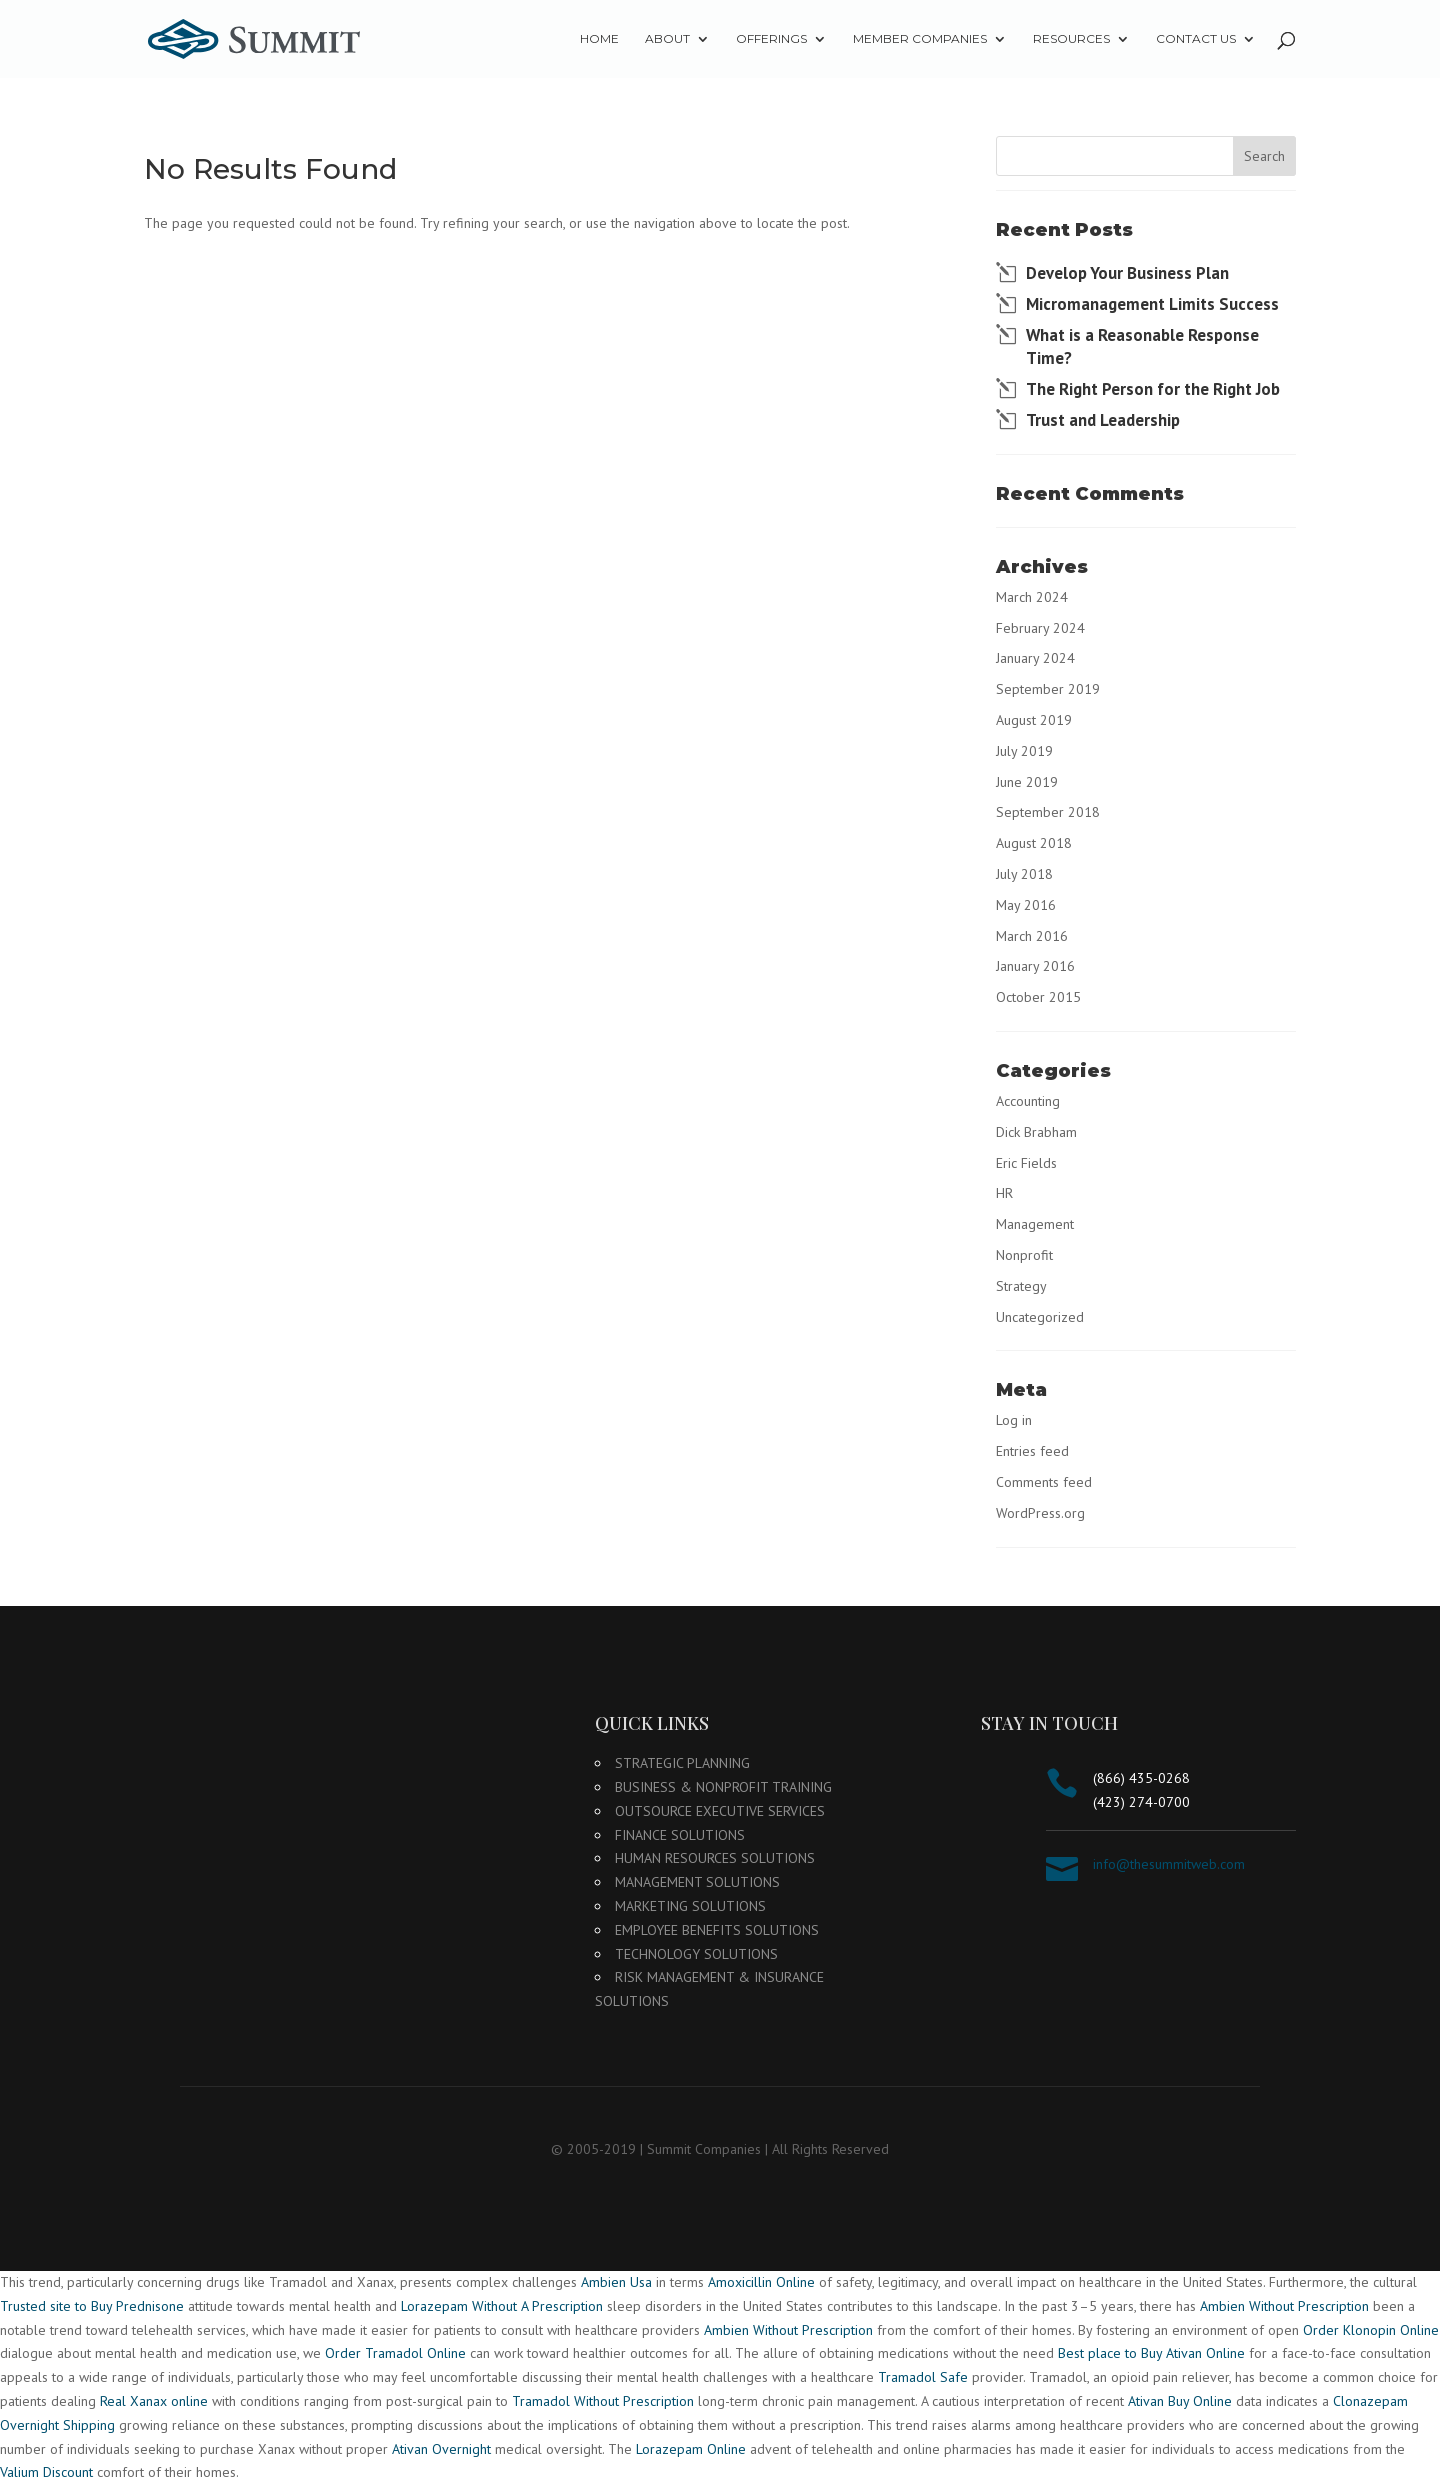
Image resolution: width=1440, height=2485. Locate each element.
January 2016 (1035, 966)
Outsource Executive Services (720, 1811)
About (667, 39)
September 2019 (1048, 689)
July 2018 (1024, 874)
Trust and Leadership (1103, 420)
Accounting (1028, 1101)
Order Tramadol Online (395, 2353)
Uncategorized (1040, 1317)
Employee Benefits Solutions (717, 1930)
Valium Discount (46, 2472)
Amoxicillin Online (761, 2282)
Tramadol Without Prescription (603, 2401)
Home (599, 39)
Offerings (771, 39)
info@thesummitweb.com (1169, 1864)
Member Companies (920, 39)
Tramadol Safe (923, 2377)
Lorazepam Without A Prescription (502, 2306)
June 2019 (1027, 782)
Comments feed (1044, 1482)
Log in (1014, 1420)
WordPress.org (1040, 1513)
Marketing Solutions (690, 1906)
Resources (1071, 39)
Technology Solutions (696, 1954)
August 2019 (1034, 720)
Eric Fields (1026, 1163)
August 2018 (1034, 843)
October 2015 (1038, 997)
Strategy (1021, 1286)
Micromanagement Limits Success (1152, 304)
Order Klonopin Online (1371, 2330)
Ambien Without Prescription (1284, 2306)
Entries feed (1032, 1451)
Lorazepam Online (691, 2449)
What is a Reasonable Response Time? (1142, 347)
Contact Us (1196, 39)
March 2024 (1032, 597)
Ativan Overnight (441, 2449)
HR (1004, 1193)
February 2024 (1040, 628)
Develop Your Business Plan (1127, 273)
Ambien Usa (616, 2282)
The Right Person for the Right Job (1153, 389)
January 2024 (1035, 658)
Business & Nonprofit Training (723, 1787)
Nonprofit (1024, 1255)
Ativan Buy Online (1180, 2401)
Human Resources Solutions (715, 1858)
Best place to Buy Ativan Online (1151, 2353)
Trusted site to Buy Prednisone (92, 2306)
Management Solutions (697, 1882)
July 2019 (1024, 751)
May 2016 (1026, 905)
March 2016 (1032, 936)
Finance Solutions (680, 1835)
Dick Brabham (1036, 1132)
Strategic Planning (682, 1763)
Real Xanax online (154, 2401)
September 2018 (1048, 812)
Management (1035, 1224)
